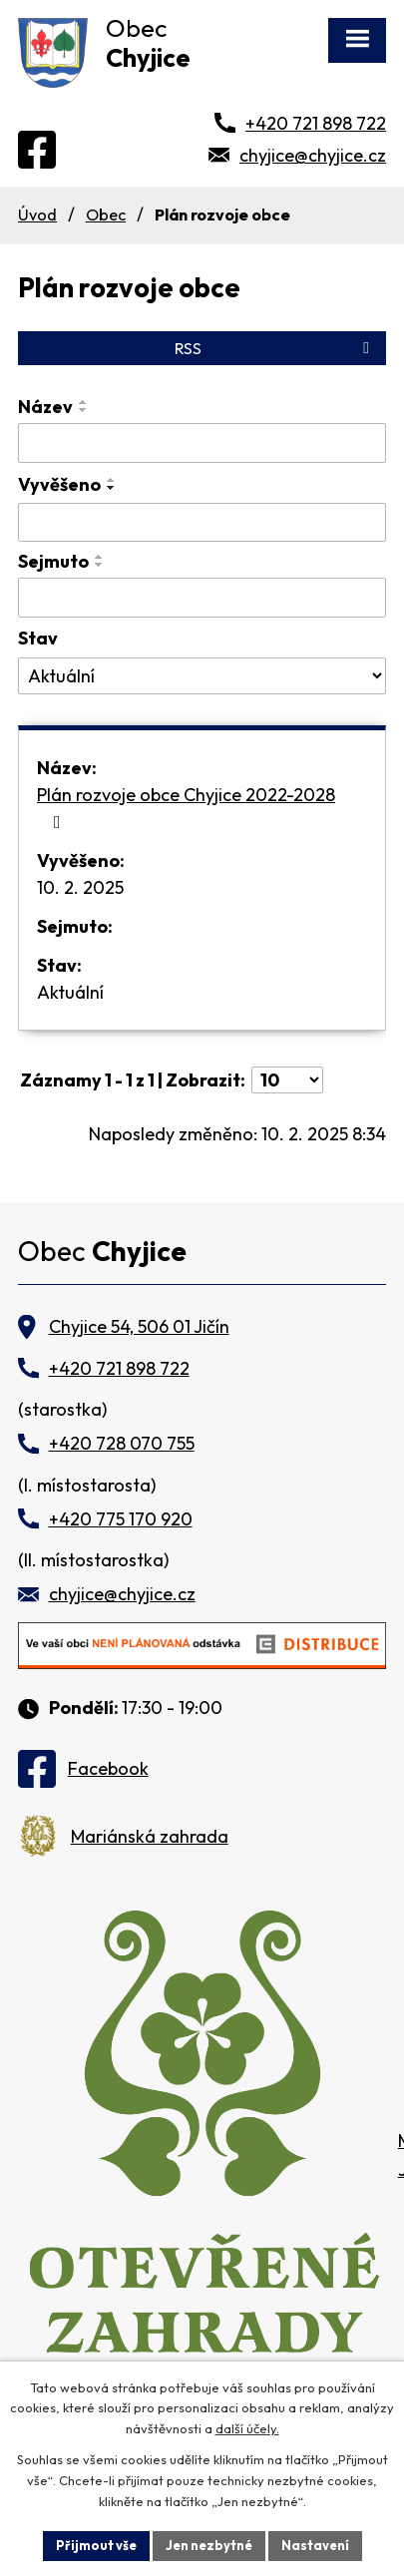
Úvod (37, 214)
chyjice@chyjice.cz (312, 155)
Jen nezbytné (209, 2545)
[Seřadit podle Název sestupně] (84, 410)
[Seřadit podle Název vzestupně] (84, 402)
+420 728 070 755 (122, 1443)
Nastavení (315, 2545)
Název (45, 406)
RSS (275, 348)
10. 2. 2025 (80, 887)
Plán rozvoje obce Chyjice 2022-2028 (186, 807)
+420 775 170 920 (121, 1518)
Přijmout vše (96, 2545)
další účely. (247, 2429)
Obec (106, 214)
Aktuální (70, 992)
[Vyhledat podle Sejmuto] (202, 598)
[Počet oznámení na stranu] (287, 1080)
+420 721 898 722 (315, 123)
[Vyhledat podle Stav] (202, 676)
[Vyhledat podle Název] (202, 443)
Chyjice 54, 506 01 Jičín (139, 1326)
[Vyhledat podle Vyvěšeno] (202, 523)
